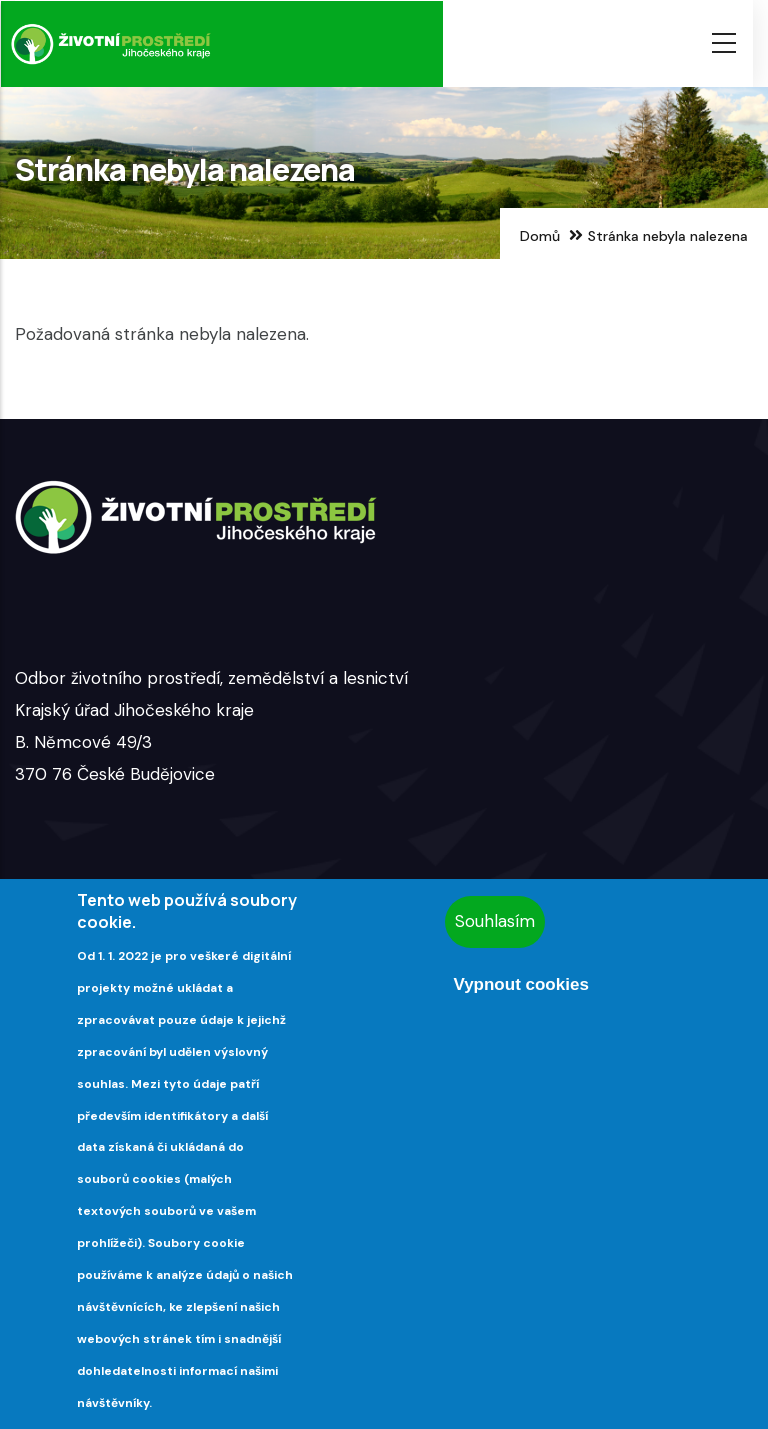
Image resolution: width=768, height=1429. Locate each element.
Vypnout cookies (520, 984)
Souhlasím (495, 921)
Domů (540, 236)
